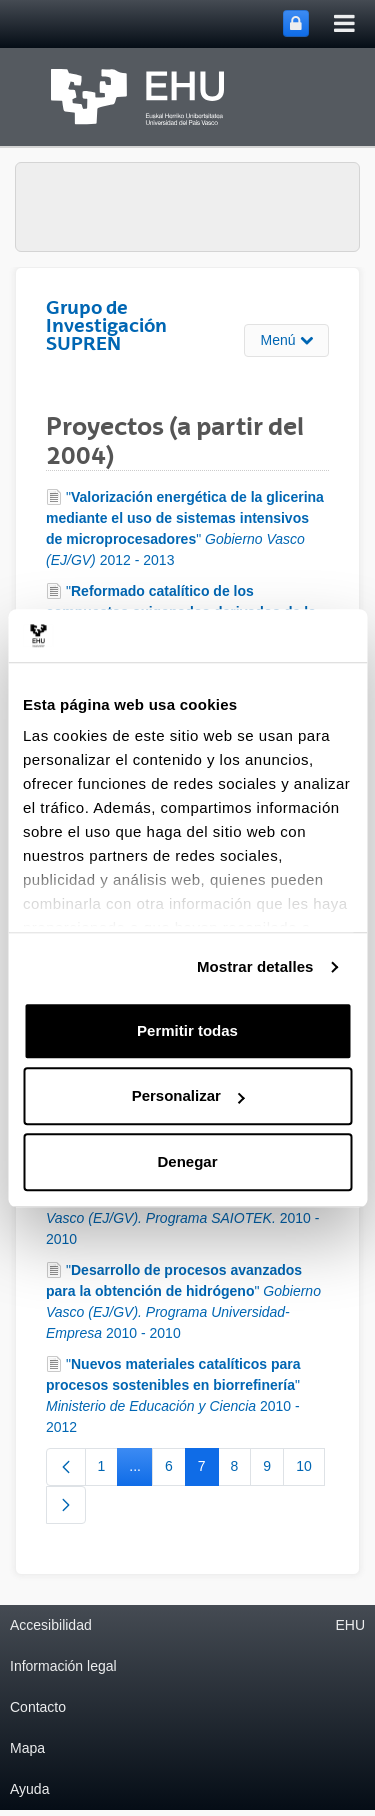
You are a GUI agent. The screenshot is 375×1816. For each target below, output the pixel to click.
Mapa (27, 1748)
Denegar (187, 1161)
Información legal (63, 1666)
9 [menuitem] (273, 1470)
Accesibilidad (51, 1625)
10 (310, 1470)
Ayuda (29, 1789)
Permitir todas (187, 1030)
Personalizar (188, 1095)
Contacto (38, 1707)
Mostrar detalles (255, 966)
